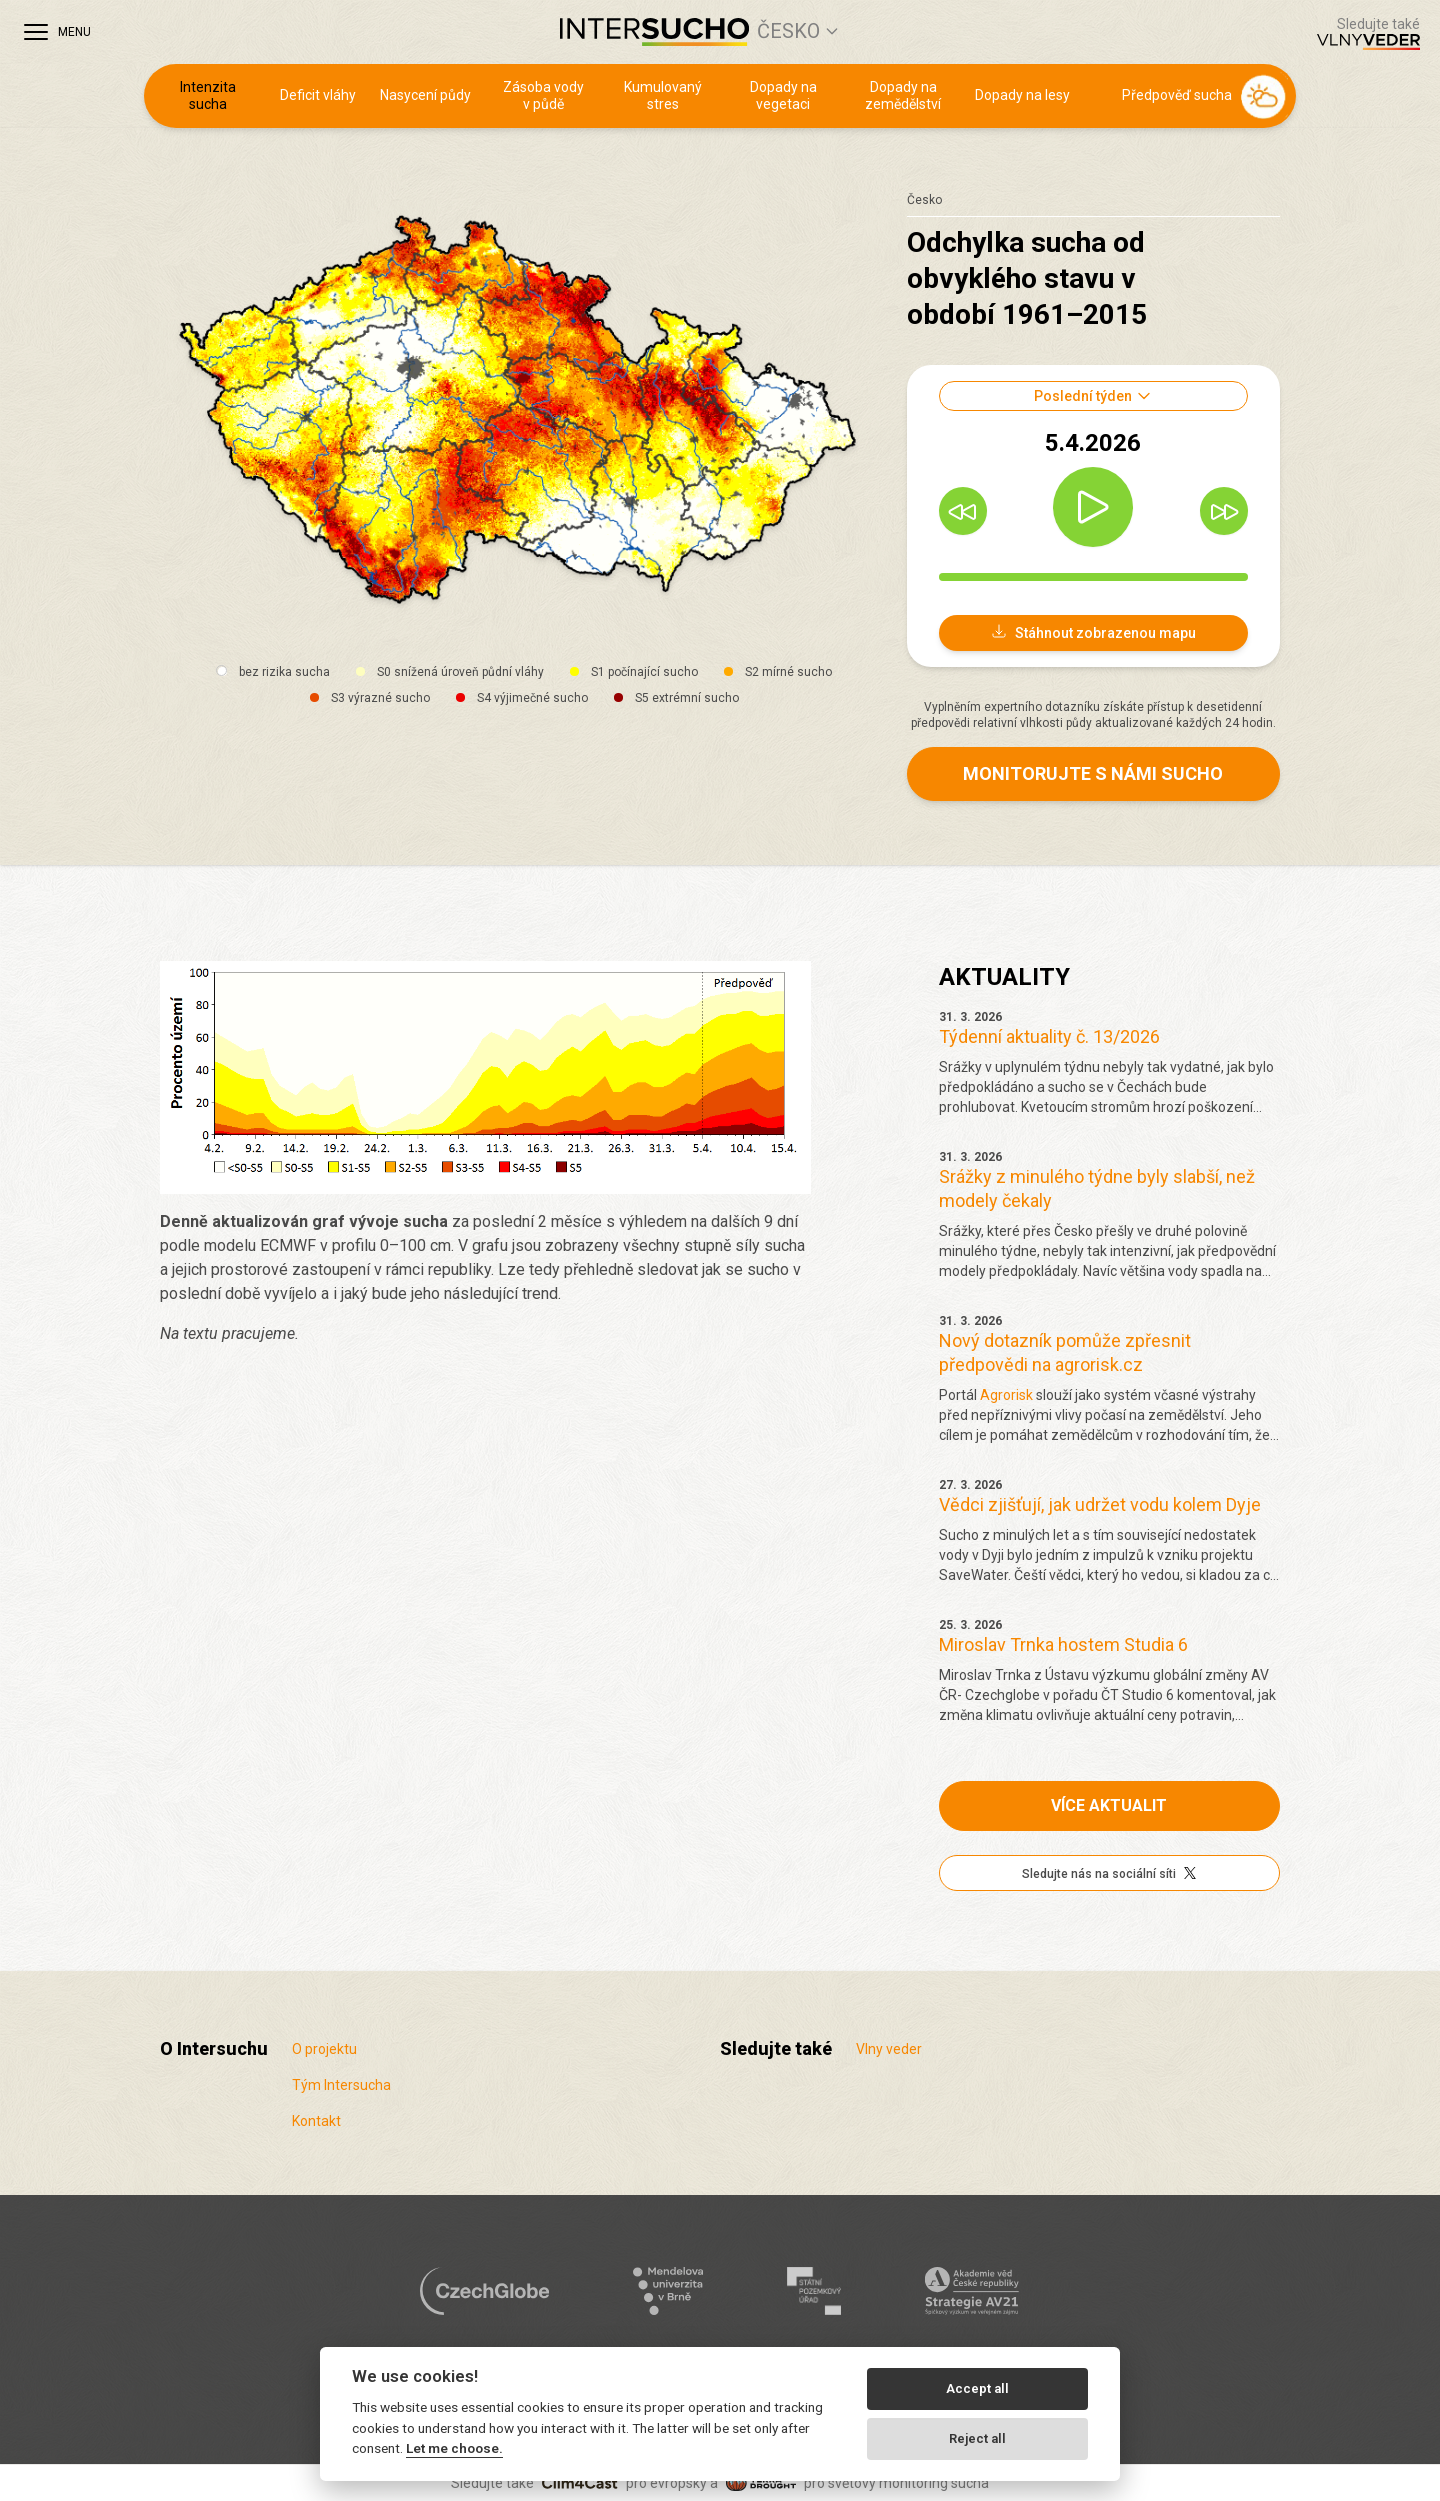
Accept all (977, 2388)
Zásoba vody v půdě (543, 96)
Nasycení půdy (425, 95)
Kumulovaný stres (663, 96)
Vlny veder (889, 2049)
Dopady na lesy (1022, 95)
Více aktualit (1109, 1805)
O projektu (324, 2049)
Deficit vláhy (318, 95)
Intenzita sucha (208, 96)
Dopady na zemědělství (903, 96)
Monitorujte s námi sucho (1093, 773)
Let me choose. (454, 2448)
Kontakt (316, 2121)
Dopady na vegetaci (783, 96)
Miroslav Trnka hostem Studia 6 (1063, 1644)
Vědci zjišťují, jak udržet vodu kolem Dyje (1100, 1504)
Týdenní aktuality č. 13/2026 (1049, 1036)
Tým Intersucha (341, 2085)
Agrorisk (1006, 1395)
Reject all (977, 2438)
